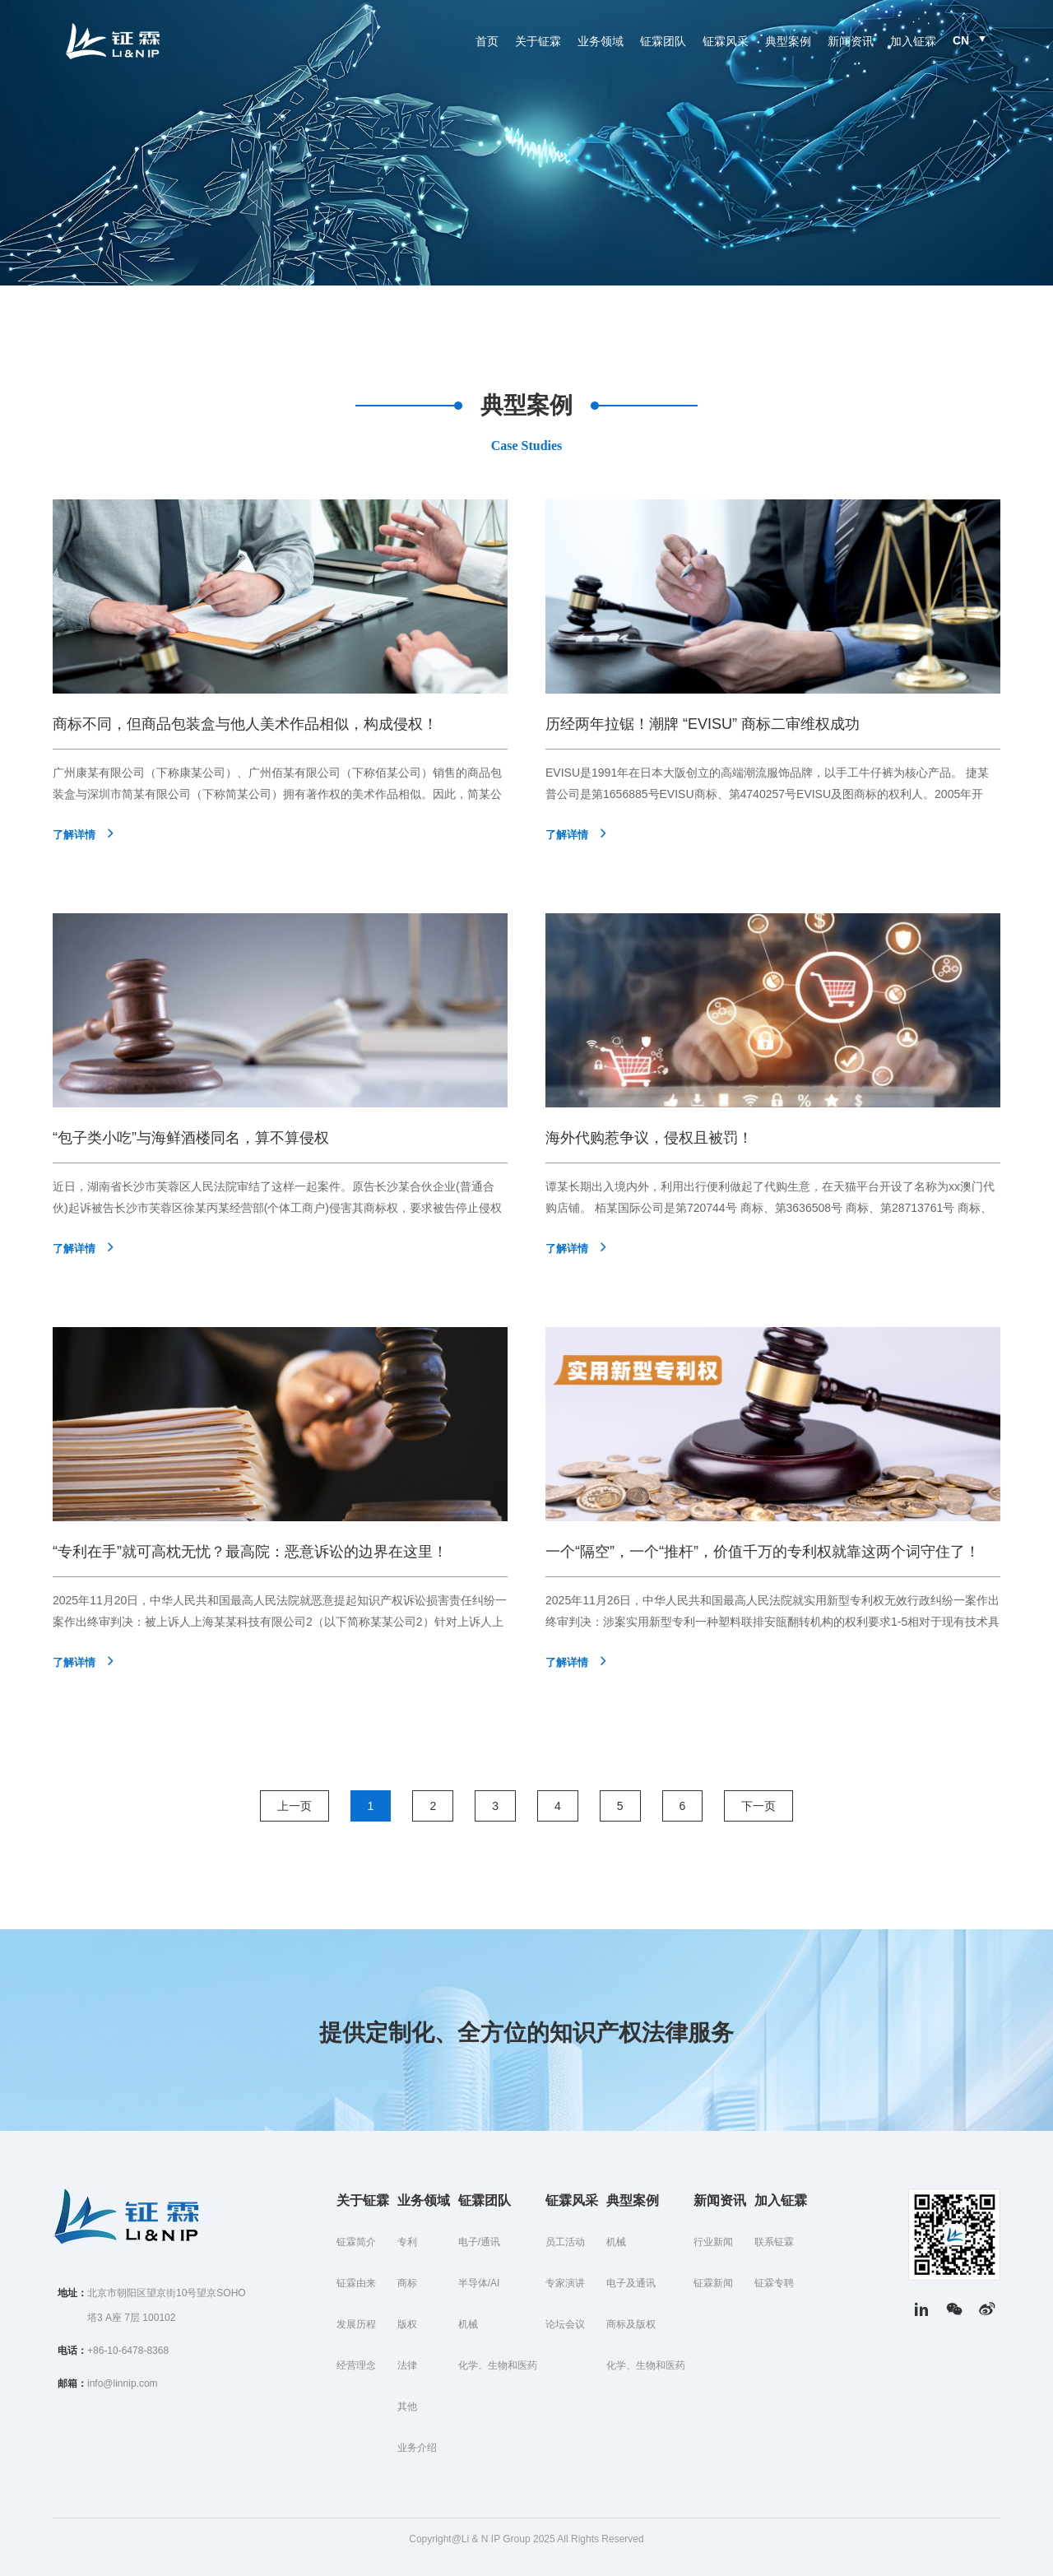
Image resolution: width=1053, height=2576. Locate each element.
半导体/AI (479, 2283)
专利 (407, 2242)
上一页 (294, 1805)
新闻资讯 (851, 41)
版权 (407, 2324)
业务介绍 (417, 2447)
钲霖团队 (663, 41)
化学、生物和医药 (497, 2365)
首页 (487, 41)
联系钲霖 (774, 2242)
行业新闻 (713, 2242)
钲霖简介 (356, 2242)
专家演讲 (565, 2283)
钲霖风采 (726, 41)
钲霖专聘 (774, 2283)
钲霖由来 (356, 2283)
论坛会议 (565, 2324)
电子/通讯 (479, 2242)
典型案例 (788, 41)
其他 (407, 2406)
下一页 (758, 1805)
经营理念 (356, 2365)
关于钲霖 (538, 41)
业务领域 (601, 41)
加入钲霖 (913, 41)
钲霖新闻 (713, 2283)
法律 (407, 2365)
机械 (468, 2324)
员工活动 (565, 2242)
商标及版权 (631, 2324)
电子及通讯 (631, 2283)
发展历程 (356, 2324)
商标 (407, 2283)
